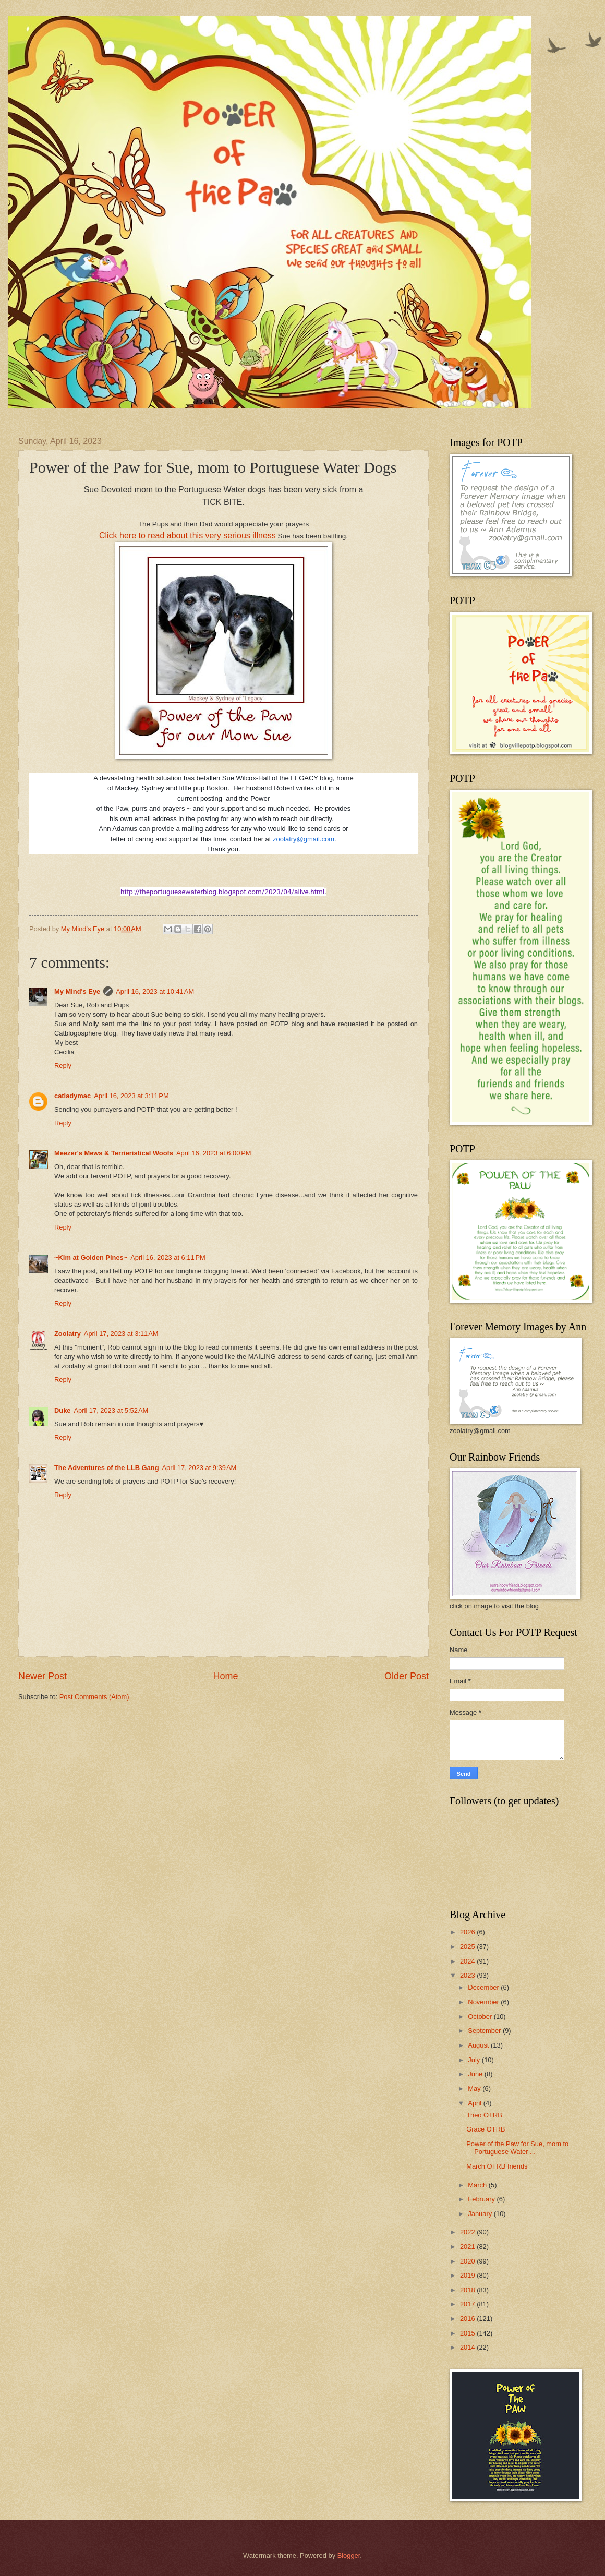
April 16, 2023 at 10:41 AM (155, 991)
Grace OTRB (485, 2129)
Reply (62, 1065)
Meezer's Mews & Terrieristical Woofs (113, 1153)
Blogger (348, 2555)
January (480, 2214)
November (484, 2002)
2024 (468, 1961)
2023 (468, 1975)
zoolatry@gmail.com (303, 839)
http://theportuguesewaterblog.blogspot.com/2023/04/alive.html (222, 891)
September (485, 2031)
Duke (62, 1410)
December (484, 1987)
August (479, 2045)
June (476, 2074)
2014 (468, 2347)
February (482, 2199)
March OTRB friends (496, 2166)
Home (225, 1676)
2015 (468, 2333)
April (475, 2103)
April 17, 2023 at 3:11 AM (121, 1334)
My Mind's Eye (77, 991)
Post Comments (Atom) (94, 1697)
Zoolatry (67, 1334)
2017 (468, 2304)
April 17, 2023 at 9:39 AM (199, 1468)
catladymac (72, 1096)
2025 (468, 1947)
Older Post (406, 1676)
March (478, 2185)
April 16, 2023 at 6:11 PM (167, 1257)
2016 (468, 2318)
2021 (468, 2246)
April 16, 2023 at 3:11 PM (131, 1096)
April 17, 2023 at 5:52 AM (111, 1410)
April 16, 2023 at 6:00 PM (213, 1153)
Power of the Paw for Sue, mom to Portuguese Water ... (517, 2148)
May (475, 2088)
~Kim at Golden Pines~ (90, 1257)
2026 (468, 1932)
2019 (468, 2275)
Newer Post (42, 1676)
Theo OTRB (484, 2115)
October (480, 2016)
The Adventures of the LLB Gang (106, 1468)
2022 (468, 2232)
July (474, 2060)
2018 (468, 2290)
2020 (468, 2261)
